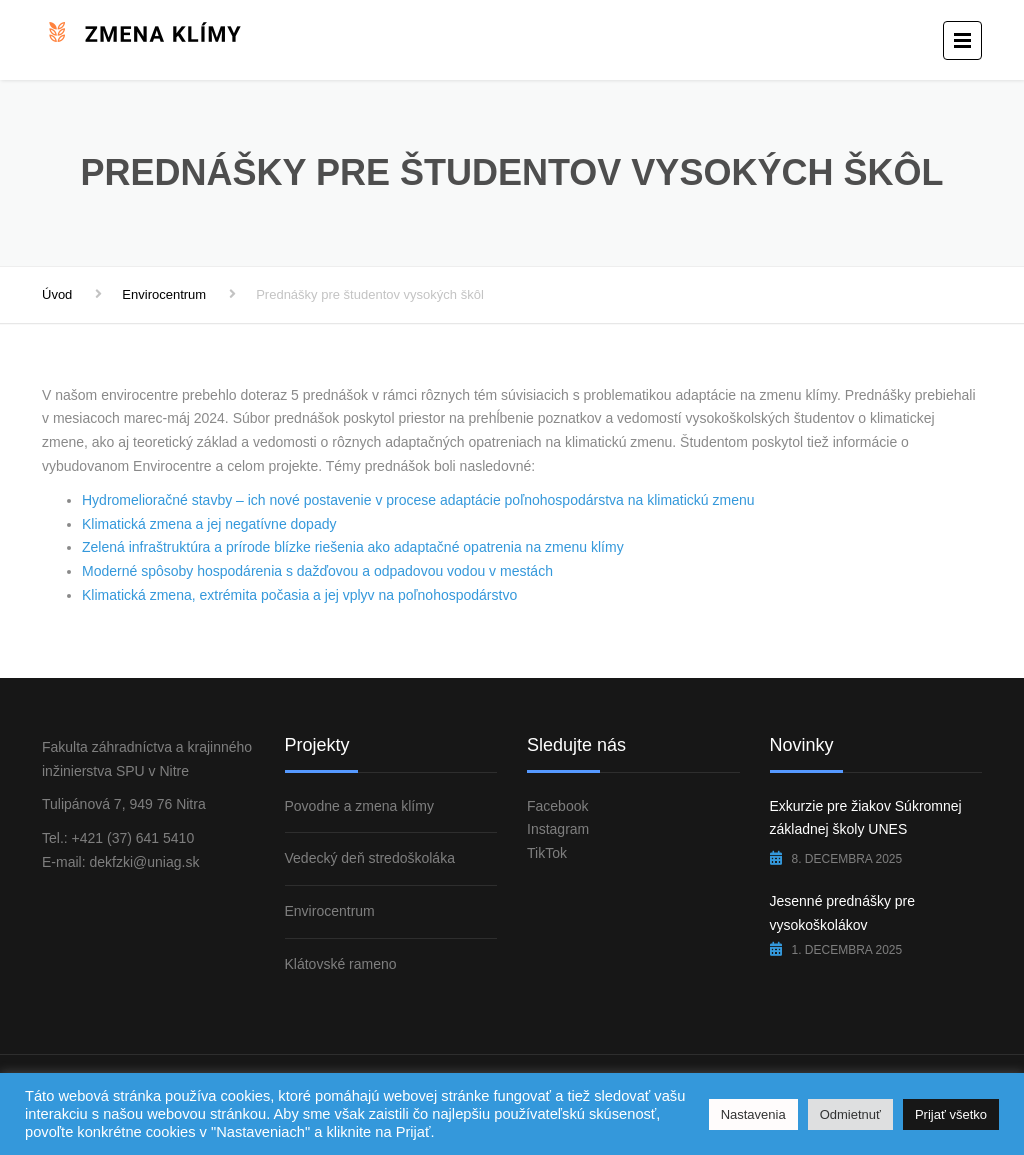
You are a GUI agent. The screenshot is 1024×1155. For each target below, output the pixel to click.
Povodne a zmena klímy (359, 806)
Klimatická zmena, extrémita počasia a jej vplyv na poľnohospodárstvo (299, 595)
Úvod (57, 294)
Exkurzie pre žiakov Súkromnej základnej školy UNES (866, 818)
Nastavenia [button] (753, 1114)
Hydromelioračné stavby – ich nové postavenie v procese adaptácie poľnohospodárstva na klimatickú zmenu (418, 500)
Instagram (558, 829)
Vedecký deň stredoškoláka (370, 858)
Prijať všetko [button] (951, 1114)
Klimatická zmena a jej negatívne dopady (209, 524)
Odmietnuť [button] (850, 1114)
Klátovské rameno (341, 964)
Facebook (557, 806)
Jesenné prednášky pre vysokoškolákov (843, 913)
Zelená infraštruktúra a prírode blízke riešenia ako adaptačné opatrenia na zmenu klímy (353, 547)
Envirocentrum (164, 294)
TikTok (547, 853)
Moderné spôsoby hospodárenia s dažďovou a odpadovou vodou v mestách (317, 571)
